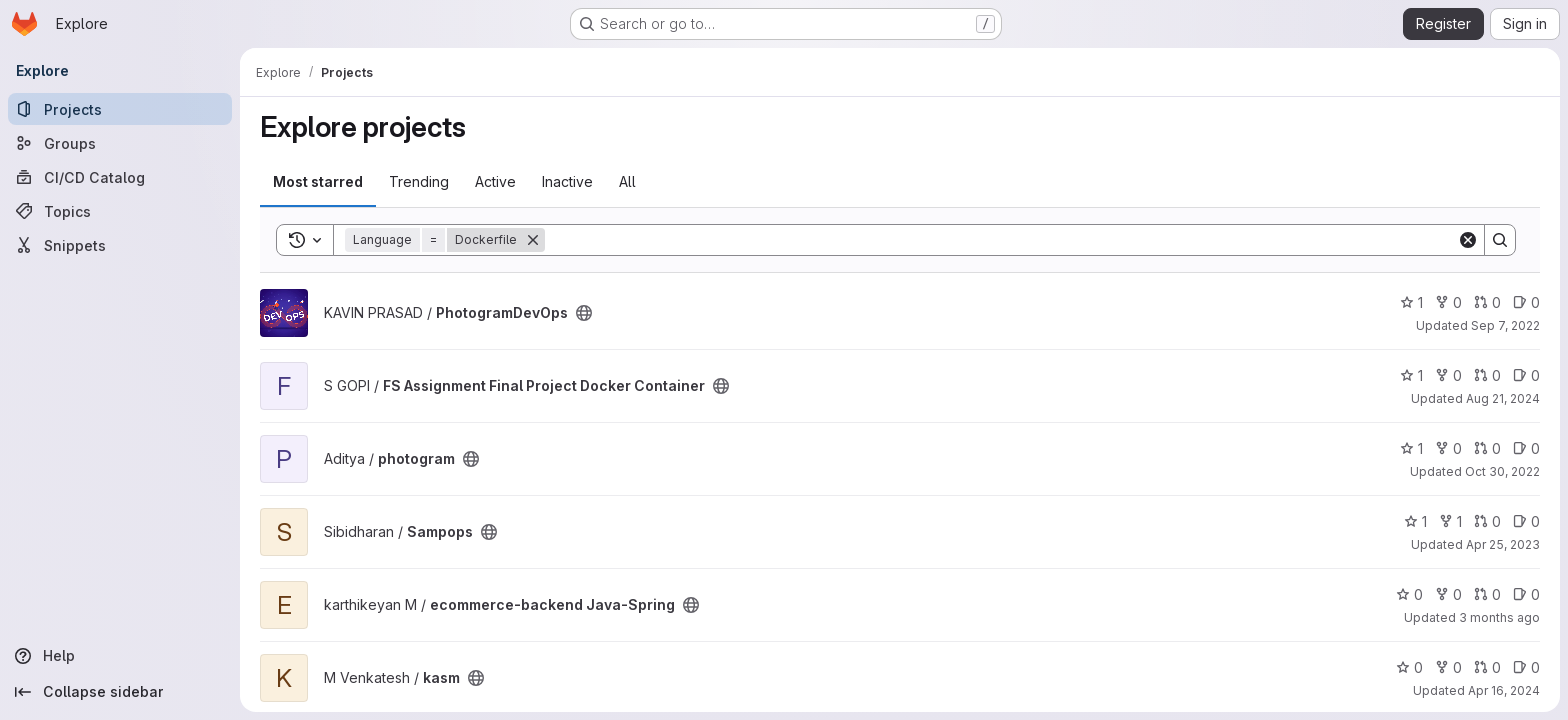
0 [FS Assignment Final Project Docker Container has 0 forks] (1448, 375)
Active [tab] (495, 181)
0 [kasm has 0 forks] (1448, 667)
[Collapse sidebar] (120, 692)
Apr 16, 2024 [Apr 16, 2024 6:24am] (1504, 690)
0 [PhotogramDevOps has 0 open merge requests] (1487, 302)
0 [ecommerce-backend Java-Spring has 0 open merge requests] (1487, 594)
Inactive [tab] (567, 181)
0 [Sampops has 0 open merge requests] (1487, 521)
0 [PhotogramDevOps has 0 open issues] (1526, 302)
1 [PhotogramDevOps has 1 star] (1411, 302)
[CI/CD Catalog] (120, 177)
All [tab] (627, 181)
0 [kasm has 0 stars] (1409, 667)
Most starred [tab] (318, 181)
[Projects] (120, 109)
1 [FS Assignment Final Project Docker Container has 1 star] (1411, 375)
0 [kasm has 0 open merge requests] (1487, 667)
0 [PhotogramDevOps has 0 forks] (1448, 302)
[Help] (120, 656)
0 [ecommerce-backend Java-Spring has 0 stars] (1409, 594)
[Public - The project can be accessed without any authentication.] (584, 313)
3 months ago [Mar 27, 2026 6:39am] (1499, 617)
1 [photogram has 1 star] (1411, 448)
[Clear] (1468, 240)
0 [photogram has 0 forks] (1448, 448)
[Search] (1001, 240)
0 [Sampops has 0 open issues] (1526, 521)
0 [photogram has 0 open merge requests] (1487, 448)
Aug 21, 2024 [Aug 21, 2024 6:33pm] (1503, 398)
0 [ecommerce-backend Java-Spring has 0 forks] (1448, 594)
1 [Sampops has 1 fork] (1450, 521)
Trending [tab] (419, 181)
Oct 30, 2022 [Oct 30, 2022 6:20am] (1502, 471)
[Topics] (120, 211)
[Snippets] (120, 245)
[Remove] (533, 240)
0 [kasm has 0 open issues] (1526, 667)
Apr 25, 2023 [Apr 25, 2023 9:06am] (1503, 544)
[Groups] (120, 143)
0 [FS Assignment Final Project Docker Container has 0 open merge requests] (1487, 375)
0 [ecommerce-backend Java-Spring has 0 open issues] (1526, 594)
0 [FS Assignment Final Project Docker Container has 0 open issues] (1526, 375)
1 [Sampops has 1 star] (1415, 521)
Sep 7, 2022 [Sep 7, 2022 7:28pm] (1505, 325)
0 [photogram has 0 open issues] (1526, 448)
